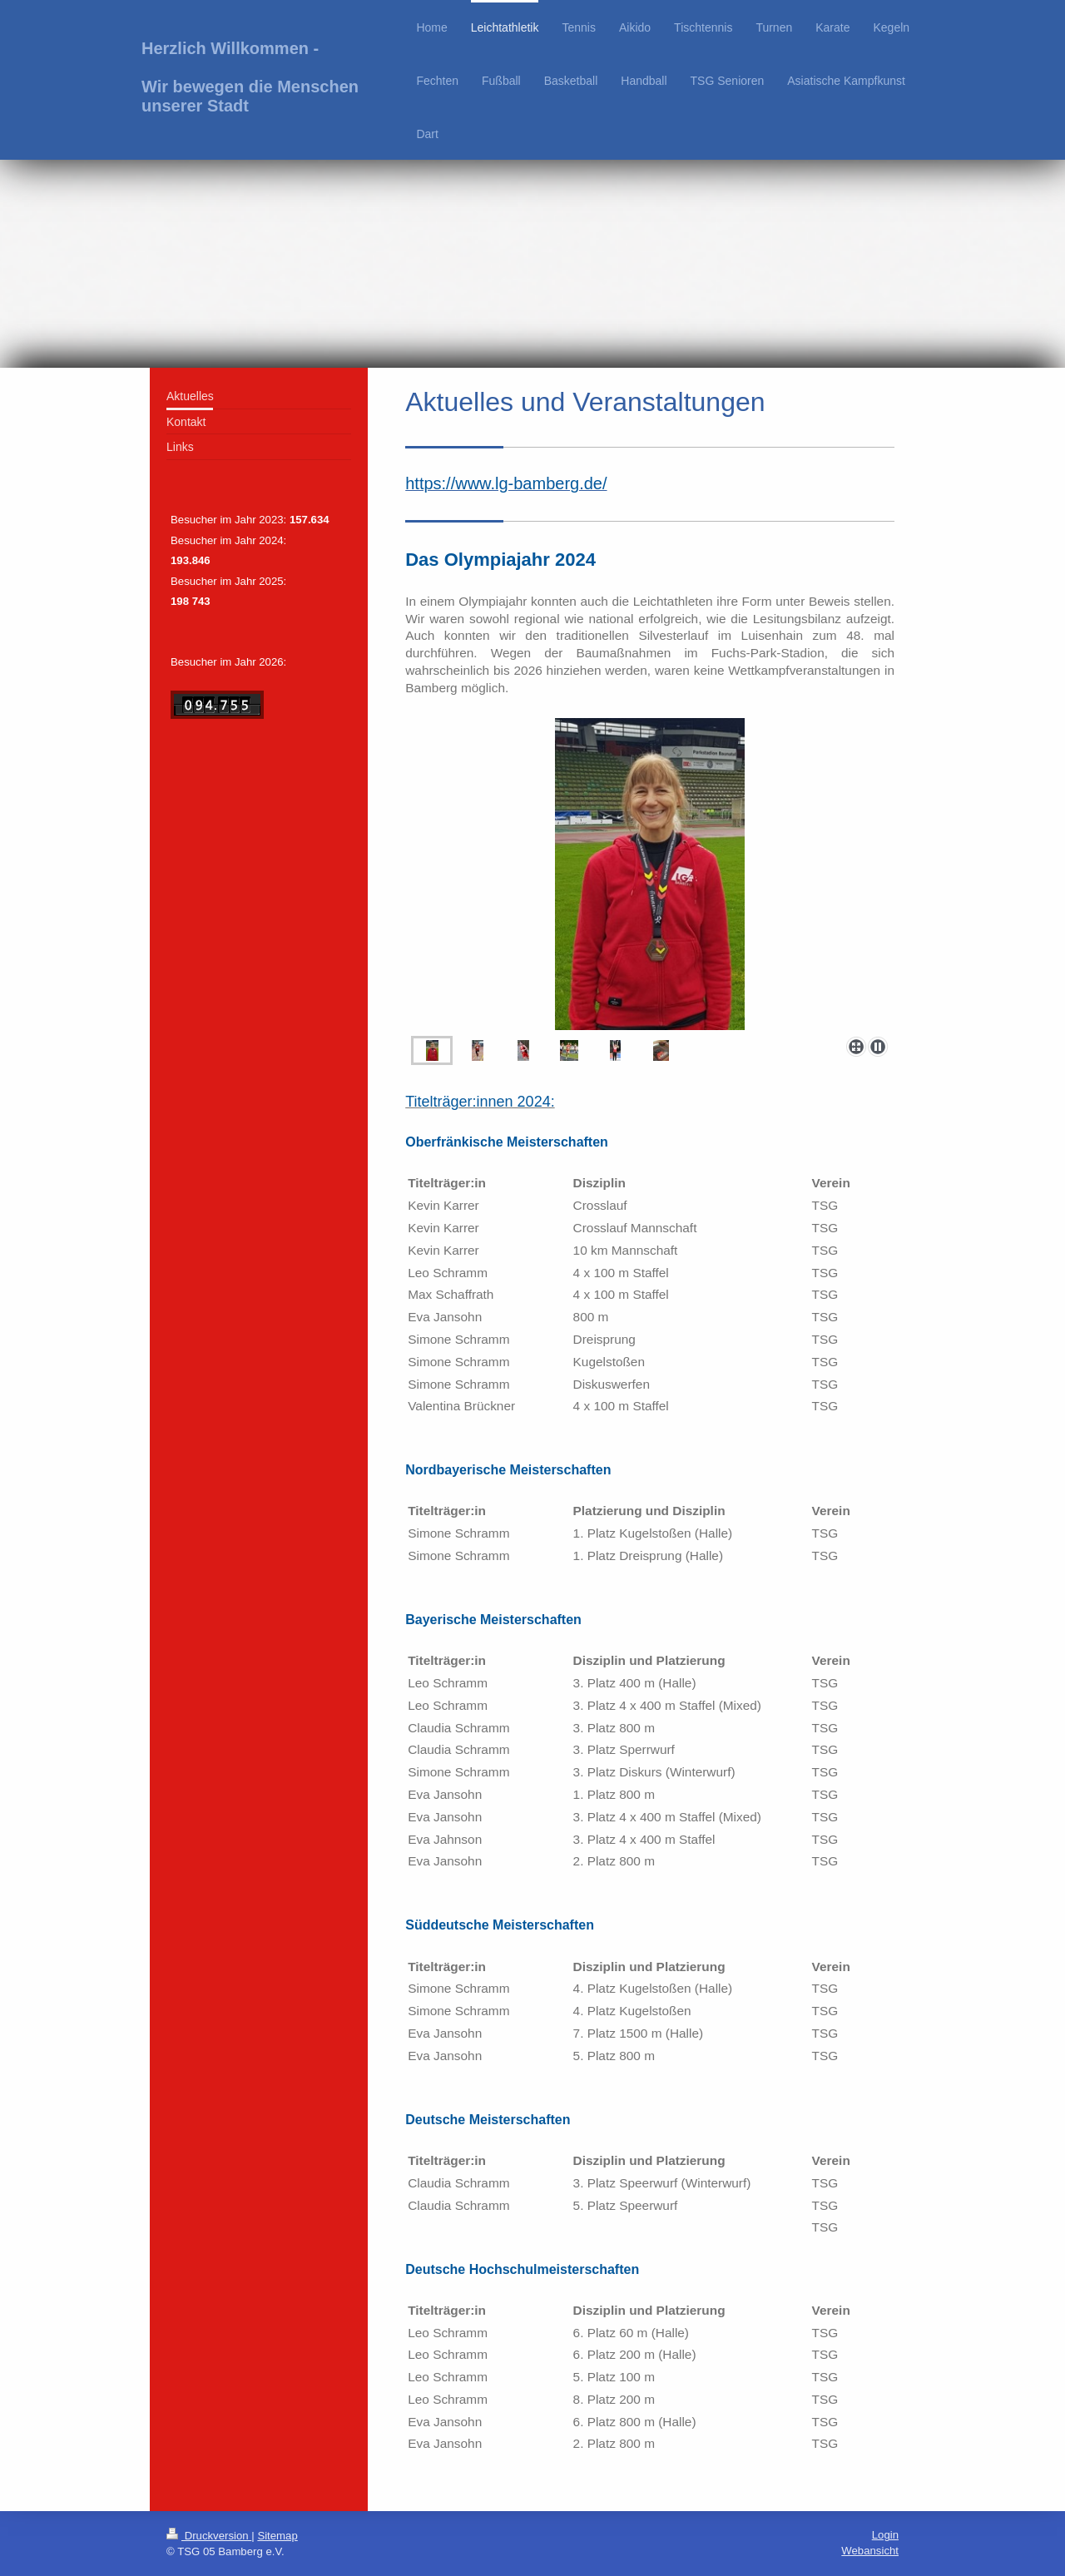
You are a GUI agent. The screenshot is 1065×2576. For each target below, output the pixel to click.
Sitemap (277, 2535)
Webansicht (870, 2550)
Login (885, 2535)
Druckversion (208, 2535)
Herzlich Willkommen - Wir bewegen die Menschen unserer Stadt (250, 77)
